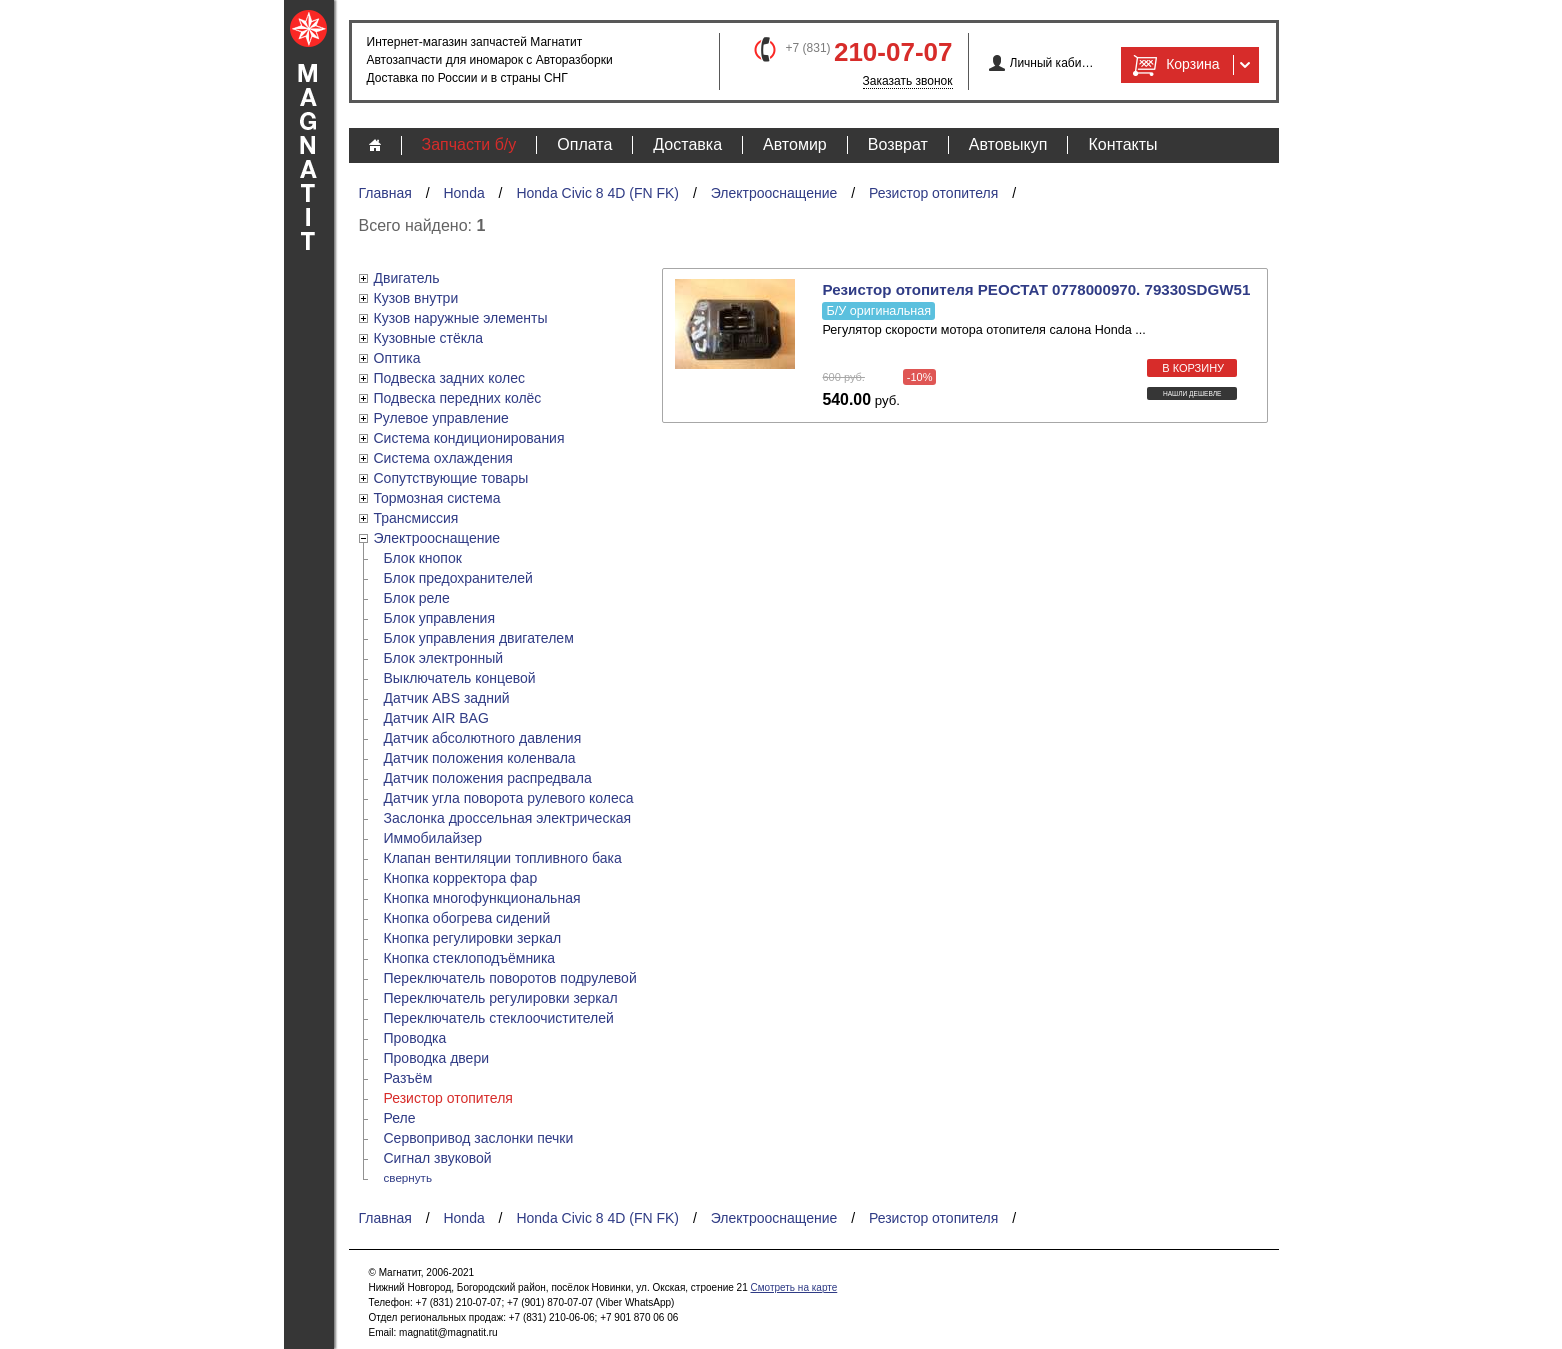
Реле (400, 1118)
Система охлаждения (443, 458)
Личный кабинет (1052, 63)
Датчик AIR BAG (436, 718)
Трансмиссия (416, 518)
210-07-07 (893, 52)
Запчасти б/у (469, 144)
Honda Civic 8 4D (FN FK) (597, 193)
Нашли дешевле (1192, 393)
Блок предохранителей (458, 578)
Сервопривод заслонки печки (479, 1138)
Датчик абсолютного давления (483, 738)
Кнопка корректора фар (461, 878)
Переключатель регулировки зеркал (501, 998)
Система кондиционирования (469, 438)
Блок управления (440, 618)
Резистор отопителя (933, 193)
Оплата (584, 144)
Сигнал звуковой (438, 1158)
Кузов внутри (416, 298)
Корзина (1174, 65)
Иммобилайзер (433, 838)
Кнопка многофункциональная (482, 898)
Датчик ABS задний (447, 698)
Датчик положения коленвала (480, 758)
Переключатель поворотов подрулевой (510, 978)
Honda (463, 193)
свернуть (408, 1177)
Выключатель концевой (460, 678)
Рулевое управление (441, 418)
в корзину (1193, 368)
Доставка (687, 144)
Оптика (397, 358)
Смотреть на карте (793, 1287)
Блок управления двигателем (479, 638)
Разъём (408, 1078)
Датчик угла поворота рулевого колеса (509, 798)
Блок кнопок (423, 558)
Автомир (795, 144)
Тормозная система (437, 498)
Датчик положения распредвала (488, 778)
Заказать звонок (908, 81)
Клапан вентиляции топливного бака (503, 858)
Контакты (1122, 144)
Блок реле (417, 598)
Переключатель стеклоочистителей (499, 1018)
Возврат (898, 144)
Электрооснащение (774, 193)
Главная (385, 193)
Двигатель (407, 278)
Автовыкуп (1008, 144)
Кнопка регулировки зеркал (473, 938)
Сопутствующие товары (451, 478)
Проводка (415, 1038)
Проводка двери (437, 1058)
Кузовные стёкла (429, 338)
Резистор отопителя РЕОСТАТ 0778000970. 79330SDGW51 (1036, 289)
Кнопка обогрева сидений (467, 918)
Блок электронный (444, 658)
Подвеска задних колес (449, 378)
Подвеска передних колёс (458, 398)
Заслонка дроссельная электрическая (508, 818)
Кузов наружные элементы (461, 318)
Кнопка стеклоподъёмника (470, 958)
